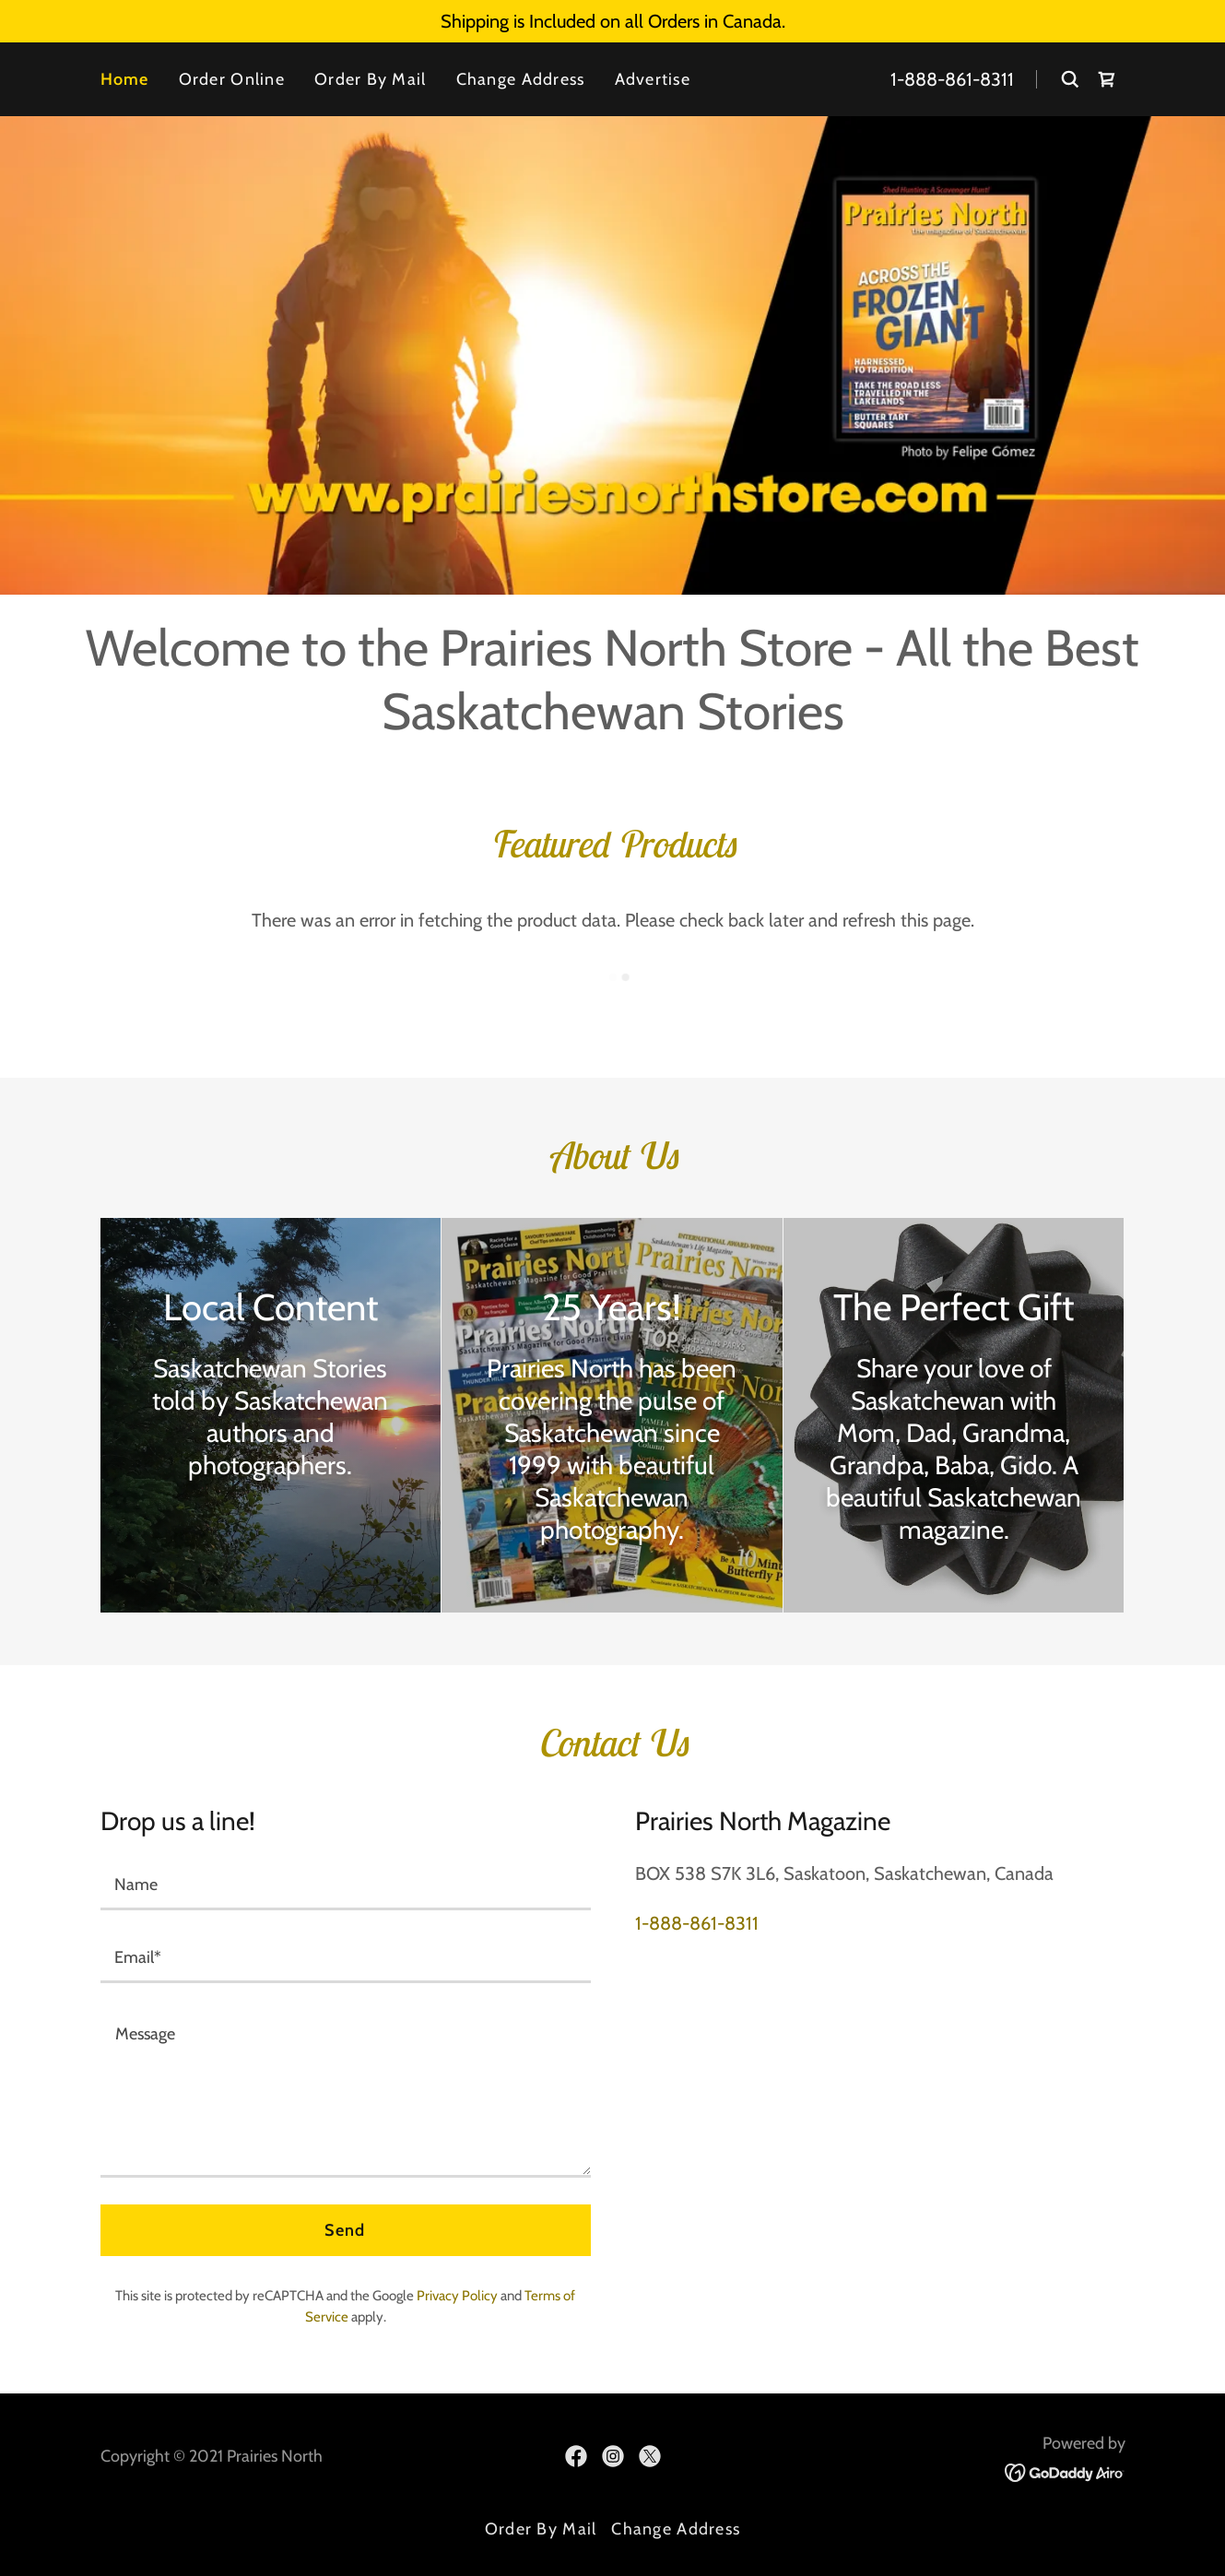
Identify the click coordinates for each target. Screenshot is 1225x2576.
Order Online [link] (232, 79)
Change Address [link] (520, 79)
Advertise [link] (653, 79)
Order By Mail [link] (370, 79)
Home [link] (124, 79)
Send (344, 2230)
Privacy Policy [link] (457, 2295)
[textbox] (345, 1885)
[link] (1107, 79)
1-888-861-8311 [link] (952, 79)
